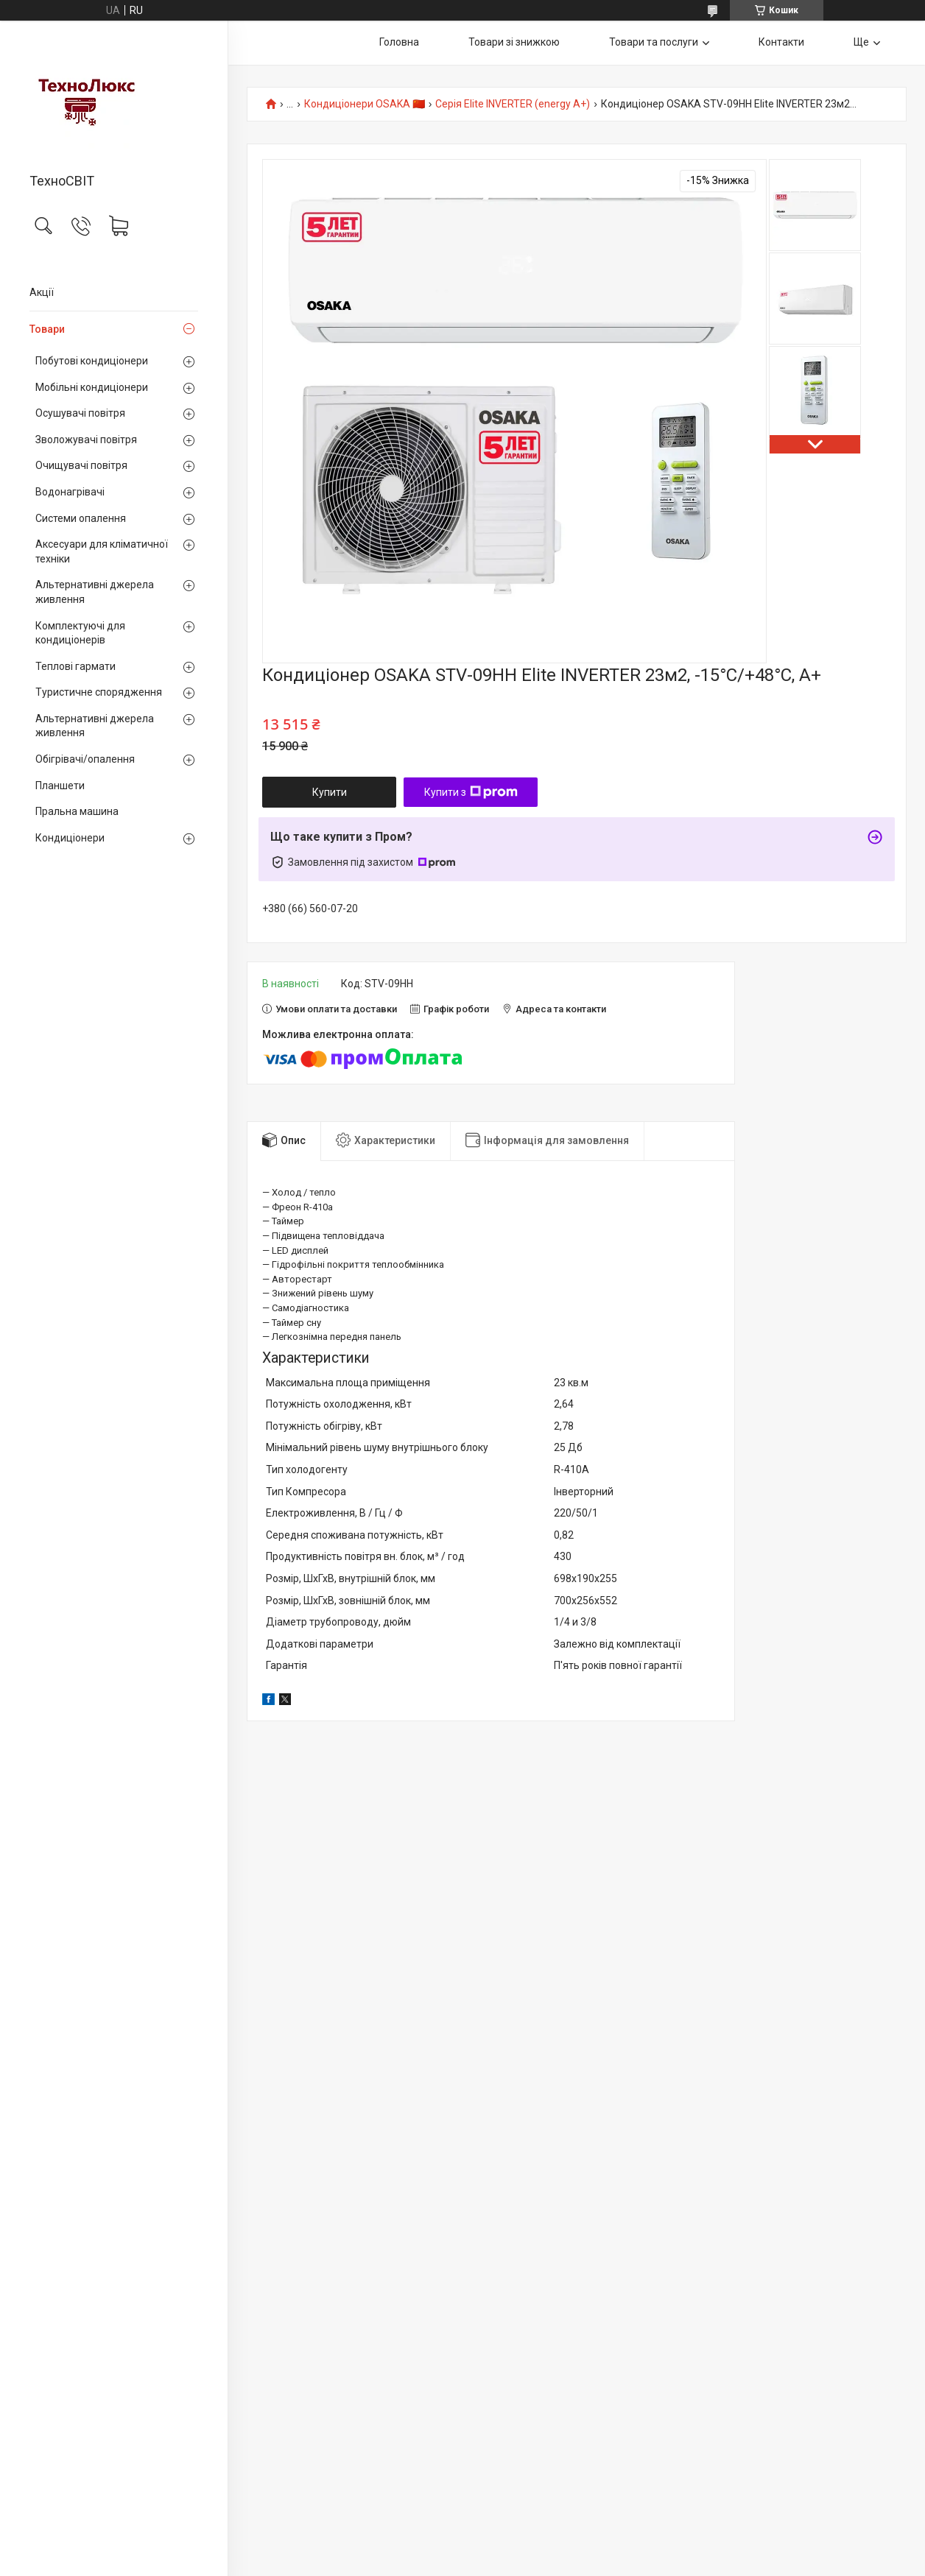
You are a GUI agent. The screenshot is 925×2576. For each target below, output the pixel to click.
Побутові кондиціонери (91, 361)
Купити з (471, 792)
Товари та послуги (653, 42)
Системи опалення (80, 518)
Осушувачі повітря (80, 413)
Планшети (60, 785)
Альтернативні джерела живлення (94, 592)
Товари (47, 329)
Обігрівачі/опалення (85, 759)
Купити (329, 792)
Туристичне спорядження (98, 692)
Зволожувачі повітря (86, 439)
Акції (41, 292)
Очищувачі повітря (81, 465)
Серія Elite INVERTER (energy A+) (512, 104)
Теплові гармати (75, 666)
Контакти (781, 42)
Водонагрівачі (70, 492)
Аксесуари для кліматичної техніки (101, 551)
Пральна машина (77, 811)
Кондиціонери (70, 838)
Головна (399, 42)
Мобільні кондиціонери (91, 387)
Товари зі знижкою (514, 42)
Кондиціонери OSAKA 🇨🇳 (364, 104)
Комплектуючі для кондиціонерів (80, 633)
